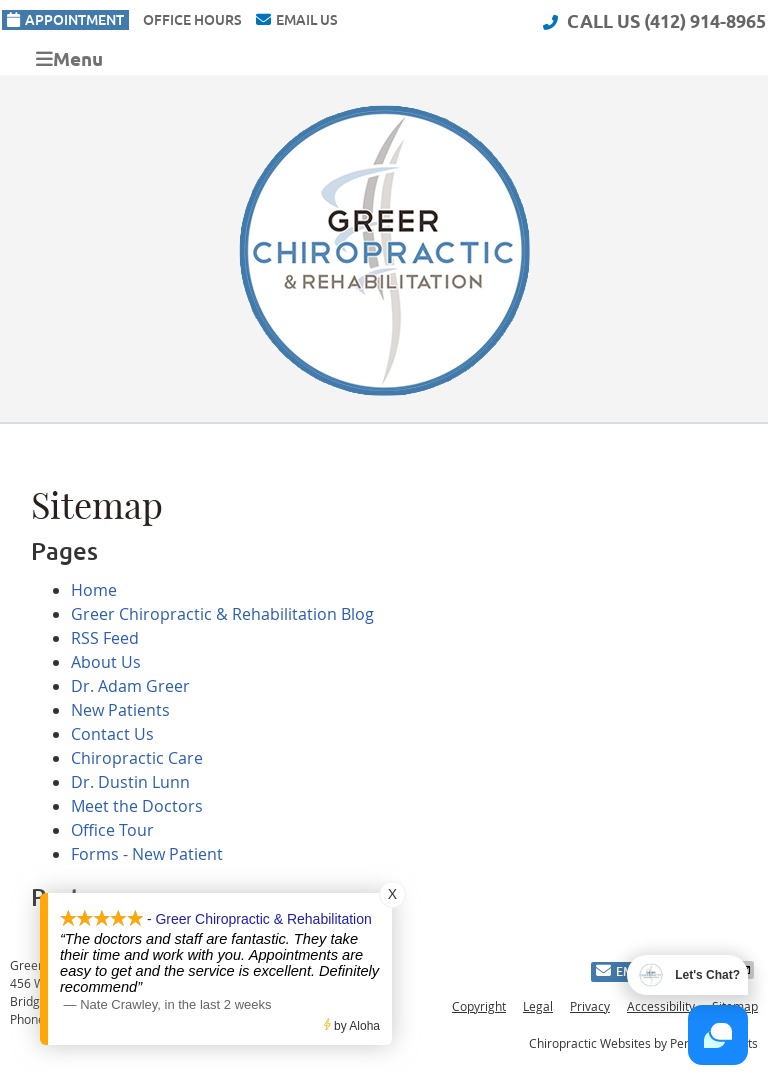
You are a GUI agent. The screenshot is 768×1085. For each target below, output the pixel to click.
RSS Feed (105, 638)
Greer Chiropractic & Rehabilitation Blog (222, 614)
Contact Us (112, 734)
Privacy (590, 1006)
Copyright (479, 1006)
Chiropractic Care (137, 758)
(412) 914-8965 (705, 21)
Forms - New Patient (147, 854)
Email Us (297, 20)
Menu (69, 59)
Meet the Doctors (137, 806)
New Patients (120, 710)
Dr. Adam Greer (130, 686)
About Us (106, 662)
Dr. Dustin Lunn (130, 782)
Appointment (65, 20)
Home (94, 590)
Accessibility (661, 1006)
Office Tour (112, 830)
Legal (538, 1006)
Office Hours (192, 20)
